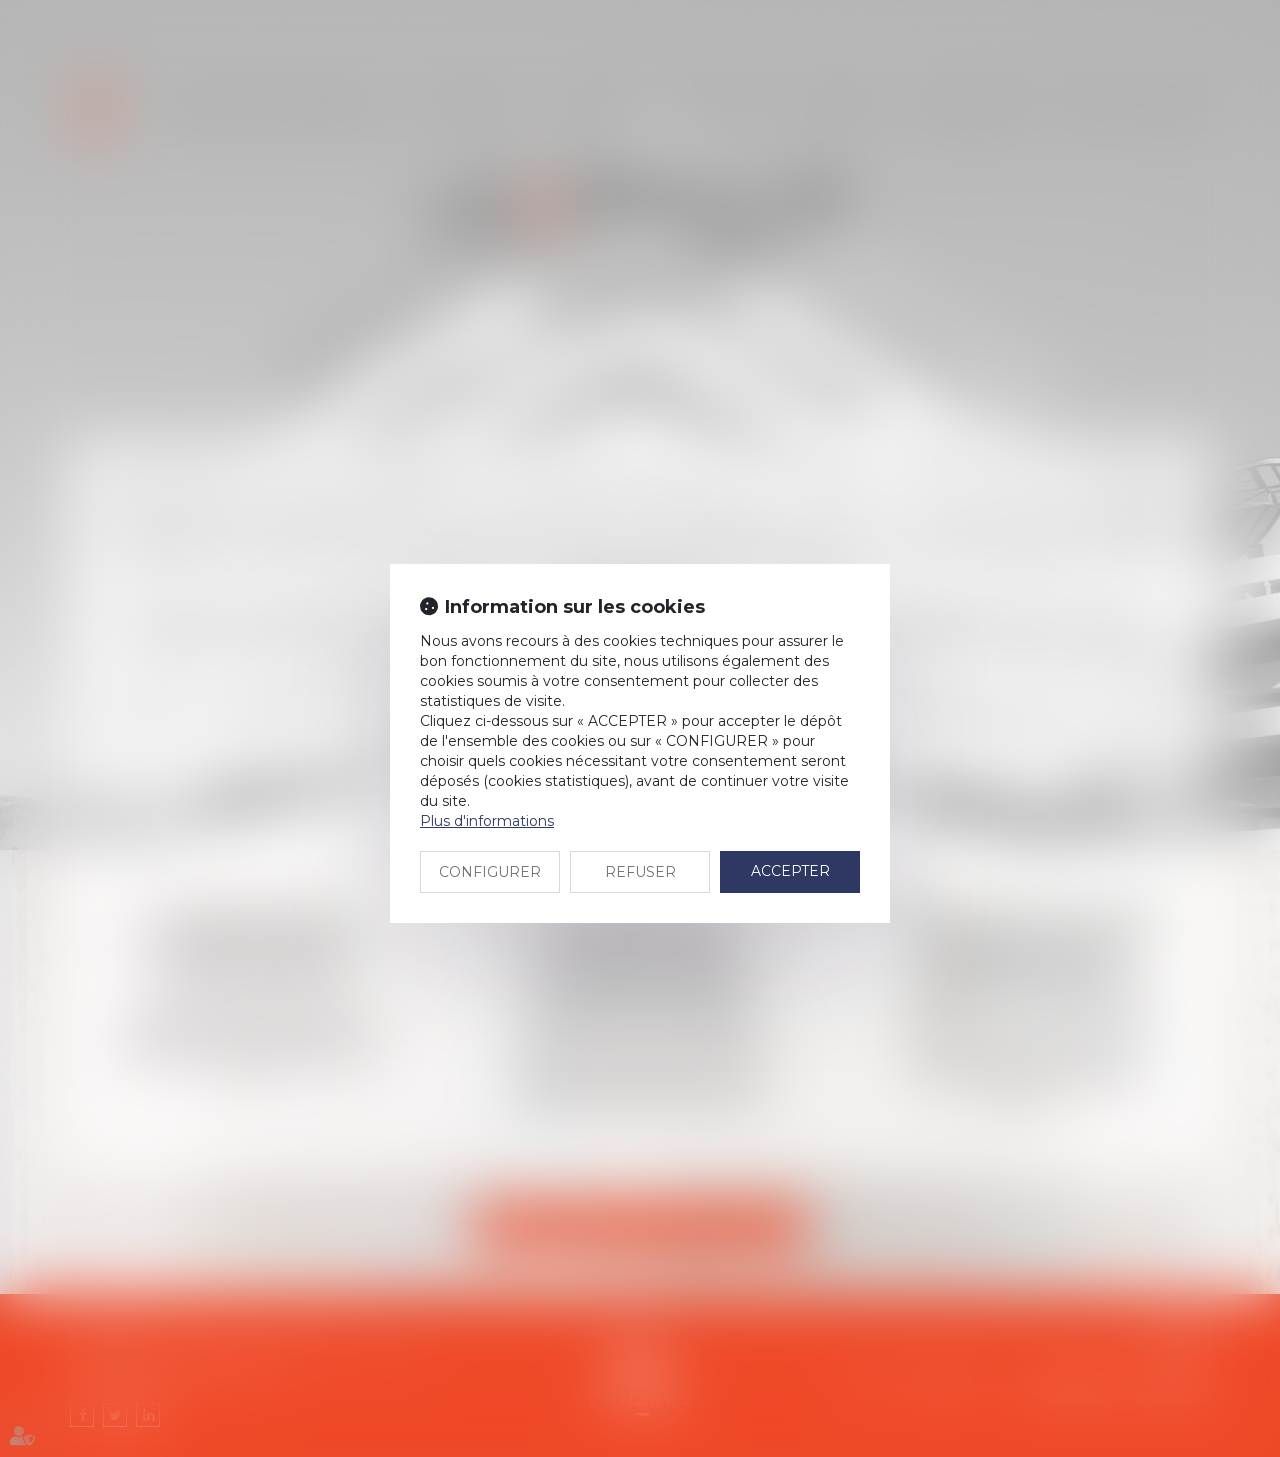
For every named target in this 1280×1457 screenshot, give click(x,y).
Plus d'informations (487, 821)
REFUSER (640, 872)
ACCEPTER (790, 871)
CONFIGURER (490, 872)
